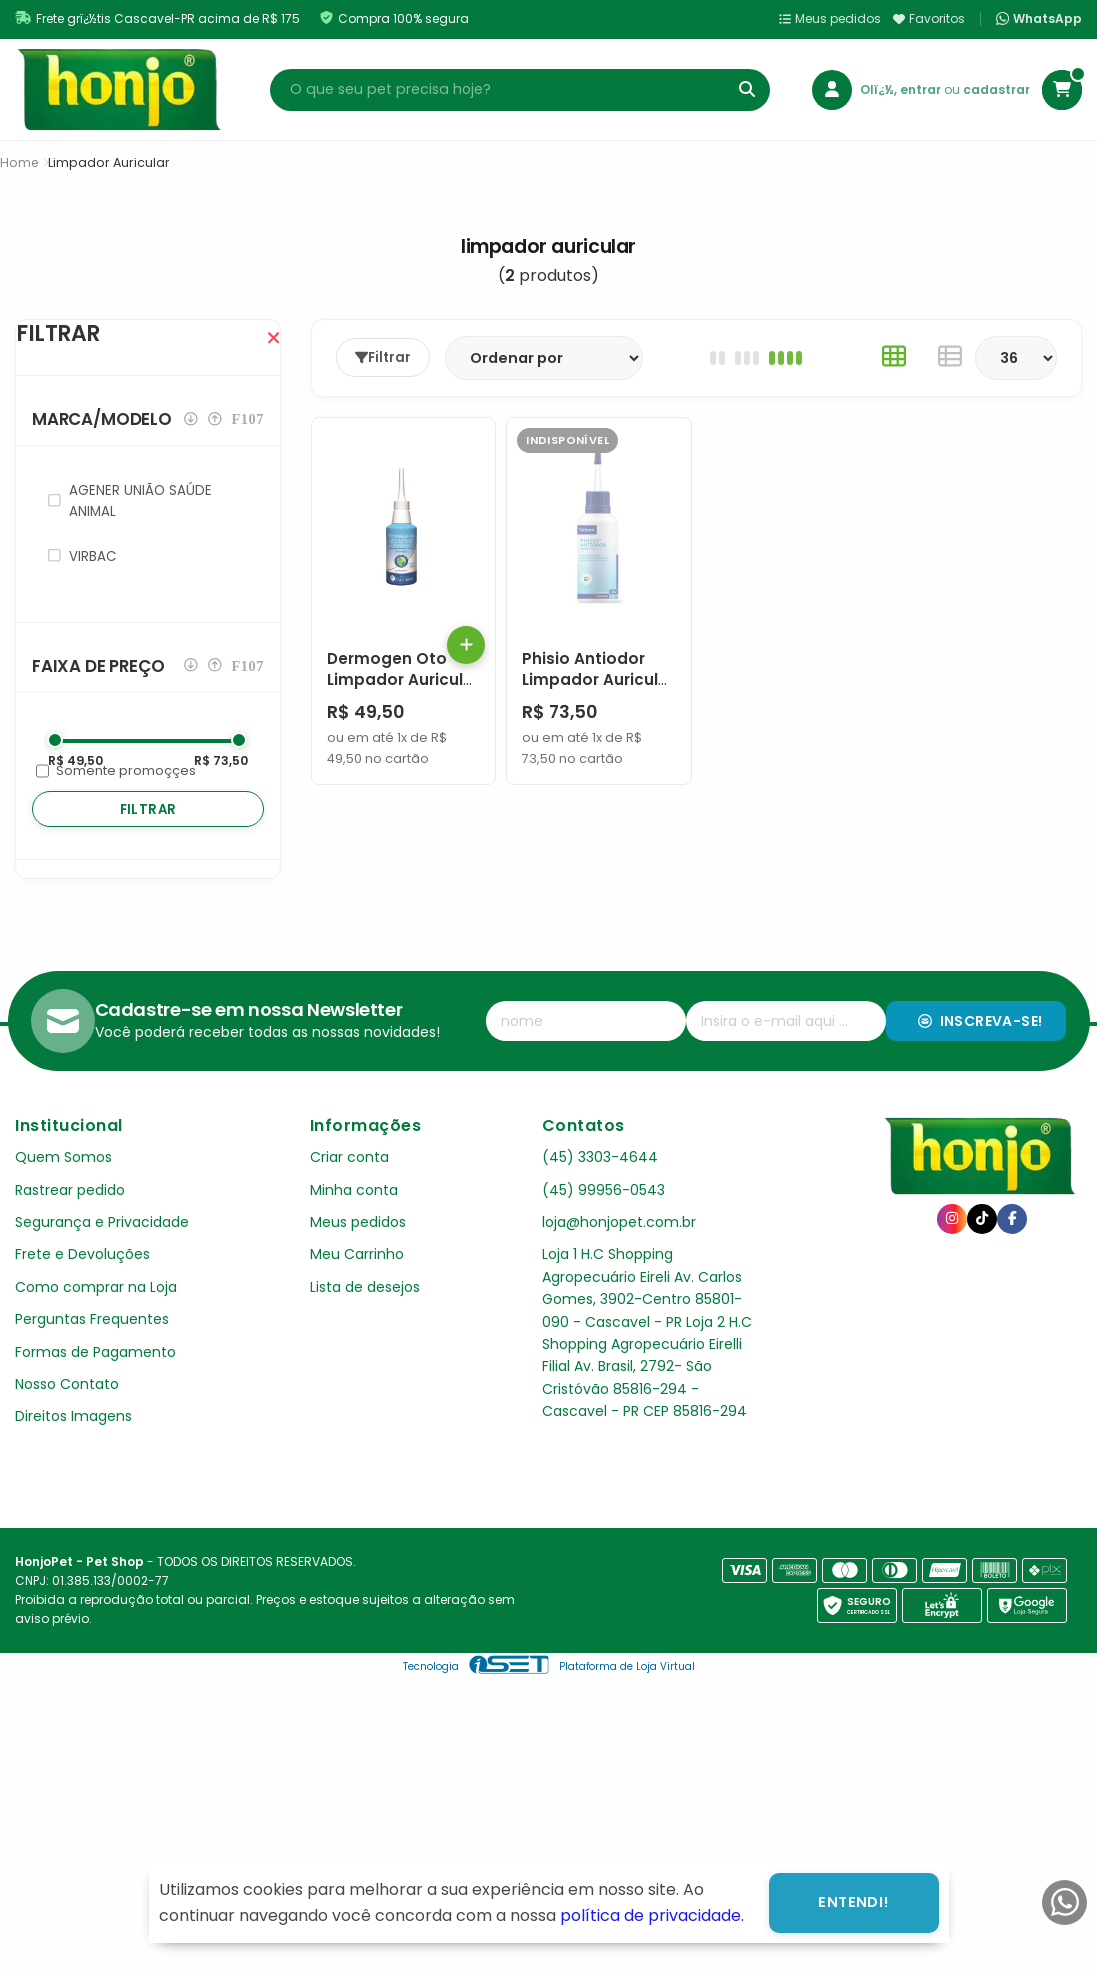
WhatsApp (1039, 19)
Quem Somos (63, 1197)
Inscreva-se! (980, 1061)
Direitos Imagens (73, 1456)
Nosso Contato (67, 1424)
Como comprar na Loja (96, 1327)
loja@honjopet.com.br (619, 1262)
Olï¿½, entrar (902, 89)
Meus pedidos (830, 18)
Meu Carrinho (357, 1294)
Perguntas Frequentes (92, 1359)
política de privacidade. (652, 1915)
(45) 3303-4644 (600, 1197)
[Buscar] (747, 90)
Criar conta (349, 1197)
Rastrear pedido (70, 1230)
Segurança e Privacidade (102, 1262)
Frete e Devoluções (82, 1294)
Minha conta (354, 1230)
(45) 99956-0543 (603, 1230)
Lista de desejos (365, 1327)
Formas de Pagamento (95, 1392)
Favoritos (929, 18)
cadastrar (996, 89)
